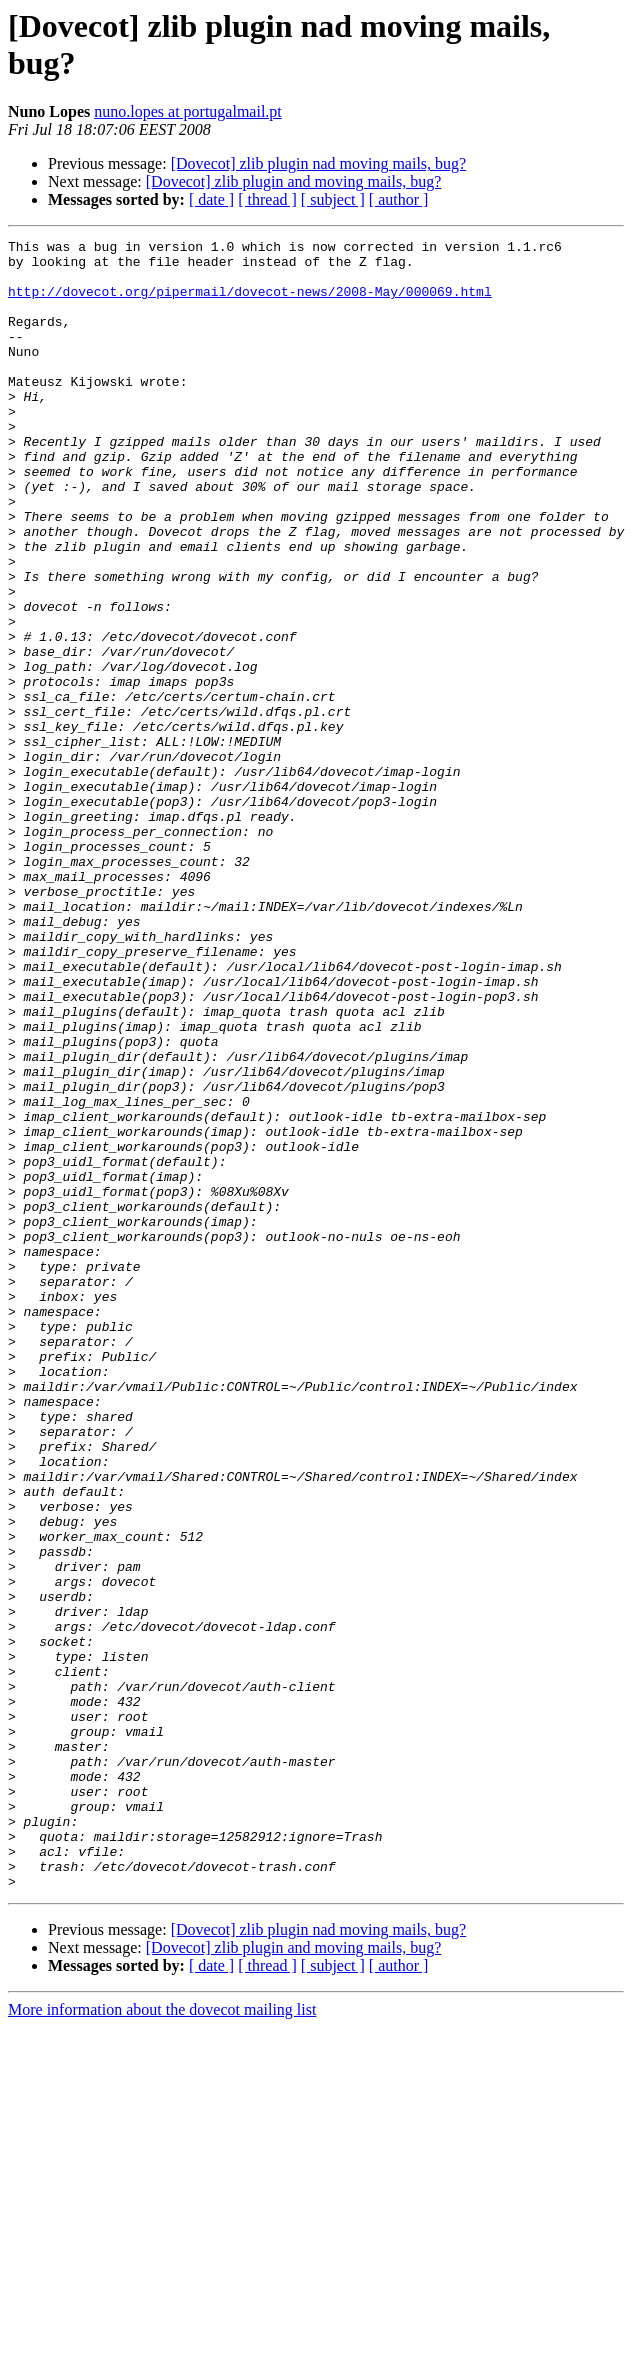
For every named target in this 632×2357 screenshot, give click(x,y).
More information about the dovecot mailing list (162, 2339)
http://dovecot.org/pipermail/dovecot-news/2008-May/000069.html (250, 303)
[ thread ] (267, 199)
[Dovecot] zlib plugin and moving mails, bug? (294, 181)
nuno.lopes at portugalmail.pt (188, 111)
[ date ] (211, 199)
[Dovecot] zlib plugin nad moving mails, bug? (319, 163)
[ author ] (399, 199)
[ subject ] (333, 199)
